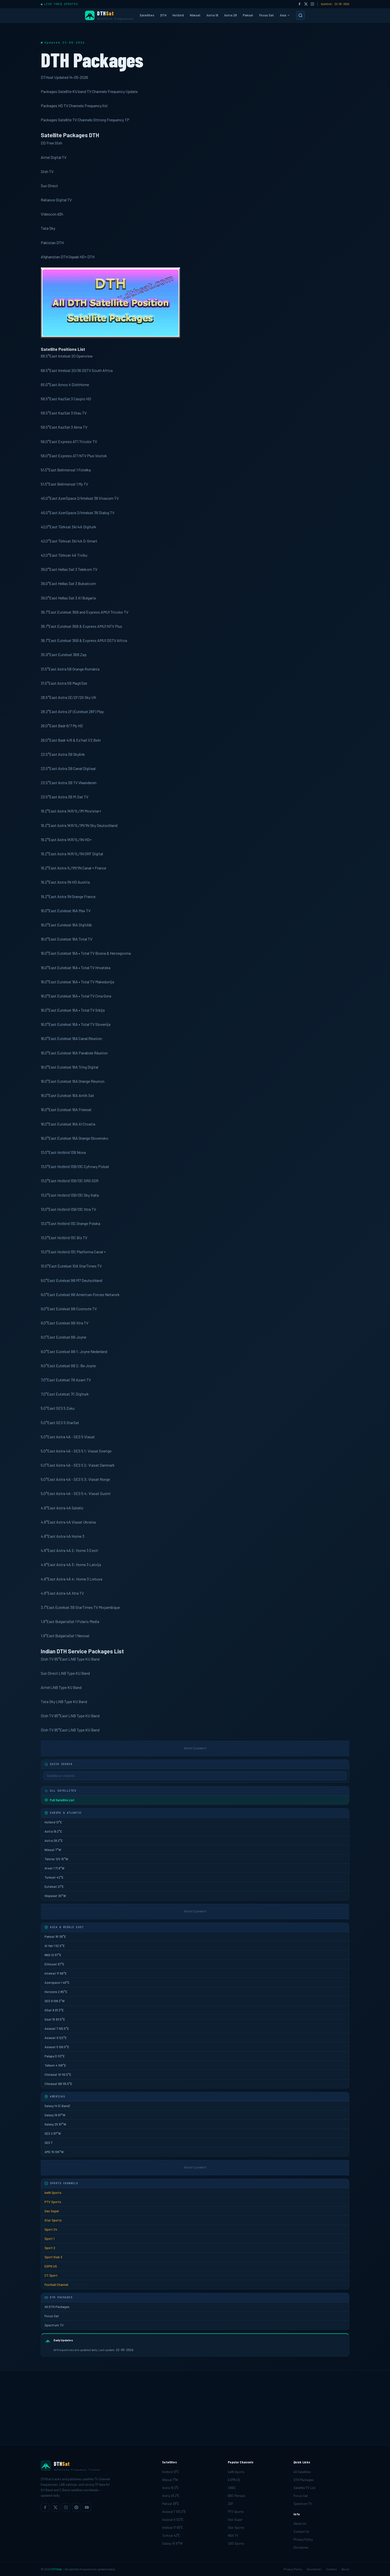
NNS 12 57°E (53, 1955)
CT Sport (51, 2275)
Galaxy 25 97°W (55, 2124)
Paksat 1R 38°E (55, 1937)
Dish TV (47, 1659)
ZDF (230, 2504)
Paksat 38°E (170, 2504)
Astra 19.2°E (53, 1831)
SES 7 (48, 2143)
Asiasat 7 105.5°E (57, 2029)
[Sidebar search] (195, 1775)
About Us (299, 2524)
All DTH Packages (57, 2307)
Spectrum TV (54, 2325)
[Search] (300, 15)
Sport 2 (50, 2248)
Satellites (147, 15)
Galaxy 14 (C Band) (57, 2106)
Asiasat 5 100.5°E (57, 2047)
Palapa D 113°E (55, 2056)
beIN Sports (53, 2193)
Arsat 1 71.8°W (54, 1868)
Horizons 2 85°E (56, 1992)
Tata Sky (48, 1701)
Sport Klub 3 (53, 2257)
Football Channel (56, 2285)
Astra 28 (230, 15)
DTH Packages (303, 2480)
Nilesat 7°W (53, 1850)
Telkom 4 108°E (55, 2065)
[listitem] (45, 2507)
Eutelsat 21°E (54, 1887)
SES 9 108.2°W (55, 2001)
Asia (285, 15)
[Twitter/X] (306, 4)
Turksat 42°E (54, 1877)
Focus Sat (266, 15)
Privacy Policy (303, 2539)
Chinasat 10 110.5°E (58, 2075)
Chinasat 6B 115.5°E (58, 2084)
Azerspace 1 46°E (57, 1983)
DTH (163, 15)
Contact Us (301, 2531)
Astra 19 (212, 15)
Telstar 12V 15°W (56, 1859)
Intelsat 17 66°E (56, 1973)
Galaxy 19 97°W (55, 2115)
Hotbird (178, 15)
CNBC (232, 2488)
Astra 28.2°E (54, 1841)
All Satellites (302, 2472)
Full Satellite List (59, 1800)
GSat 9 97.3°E (54, 2010)
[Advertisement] (195, 2408)
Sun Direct (49, 1673)
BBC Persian (236, 2496)
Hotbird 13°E (53, 1822)
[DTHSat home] (96, 2465)
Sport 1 (49, 2239)
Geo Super (52, 2211)
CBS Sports (236, 2543)
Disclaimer (301, 2547)
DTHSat (56, 2569)
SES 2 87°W (53, 2133)
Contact (331, 2569)
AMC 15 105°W (54, 2152)
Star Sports (53, 2220)
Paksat (248, 15)
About (345, 2569)
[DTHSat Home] (109, 15)
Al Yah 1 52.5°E (55, 1946)
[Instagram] (312, 4)
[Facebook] (299, 4)
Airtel (45, 1687)
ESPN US (51, 2266)
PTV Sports (53, 2202)
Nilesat (195, 15)
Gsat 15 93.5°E (55, 2019)
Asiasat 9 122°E (56, 2038)
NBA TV (233, 2535)
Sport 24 (51, 2229)
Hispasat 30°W (55, 1896)
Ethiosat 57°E (54, 1964)
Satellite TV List (304, 2488)
